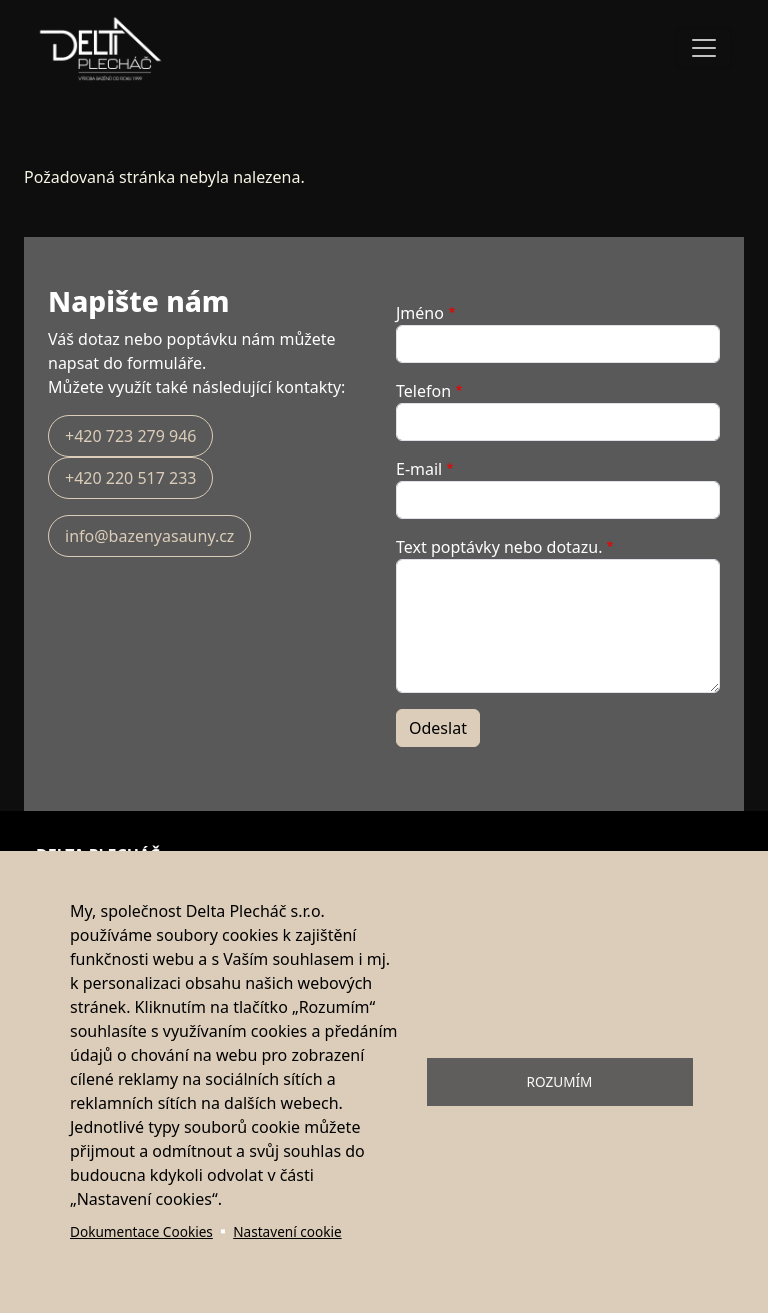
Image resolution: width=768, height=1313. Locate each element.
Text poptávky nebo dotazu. (499, 547)
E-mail (419, 469)
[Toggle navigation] (704, 48)
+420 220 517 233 (130, 478)
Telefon (423, 391)
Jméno (420, 313)
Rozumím (560, 1081)
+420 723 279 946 (130, 436)
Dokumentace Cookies (141, 1231)
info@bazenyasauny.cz (149, 536)
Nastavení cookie (287, 1231)
